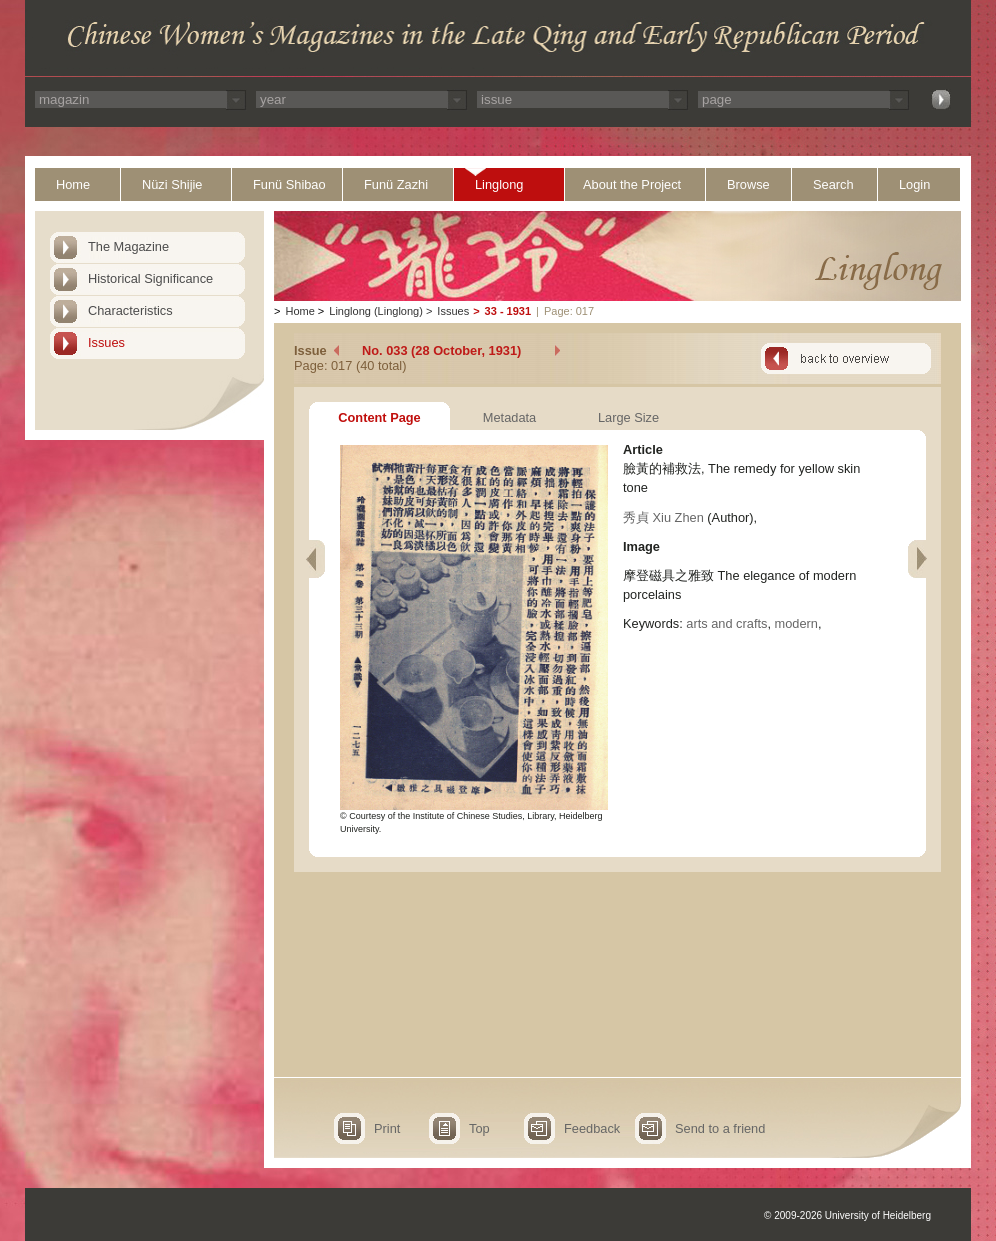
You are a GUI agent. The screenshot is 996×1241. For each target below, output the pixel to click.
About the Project (632, 184)
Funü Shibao (289, 184)
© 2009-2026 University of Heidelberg (847, 1215)
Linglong (499, 184)
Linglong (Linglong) (376, 311)
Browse (748, 184)
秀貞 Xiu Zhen (663, 517)
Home (73, 184)
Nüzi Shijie (172, 184)
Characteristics (130, 310)
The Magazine (128, 246)
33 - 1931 (508, 311)
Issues (106, 342)
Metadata (509, 417)
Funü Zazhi (396, 184)
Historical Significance (150, 278)
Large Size (628, 417)
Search (833, 184)
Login (914, 184)
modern (796, 623)
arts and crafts (726, 623)
